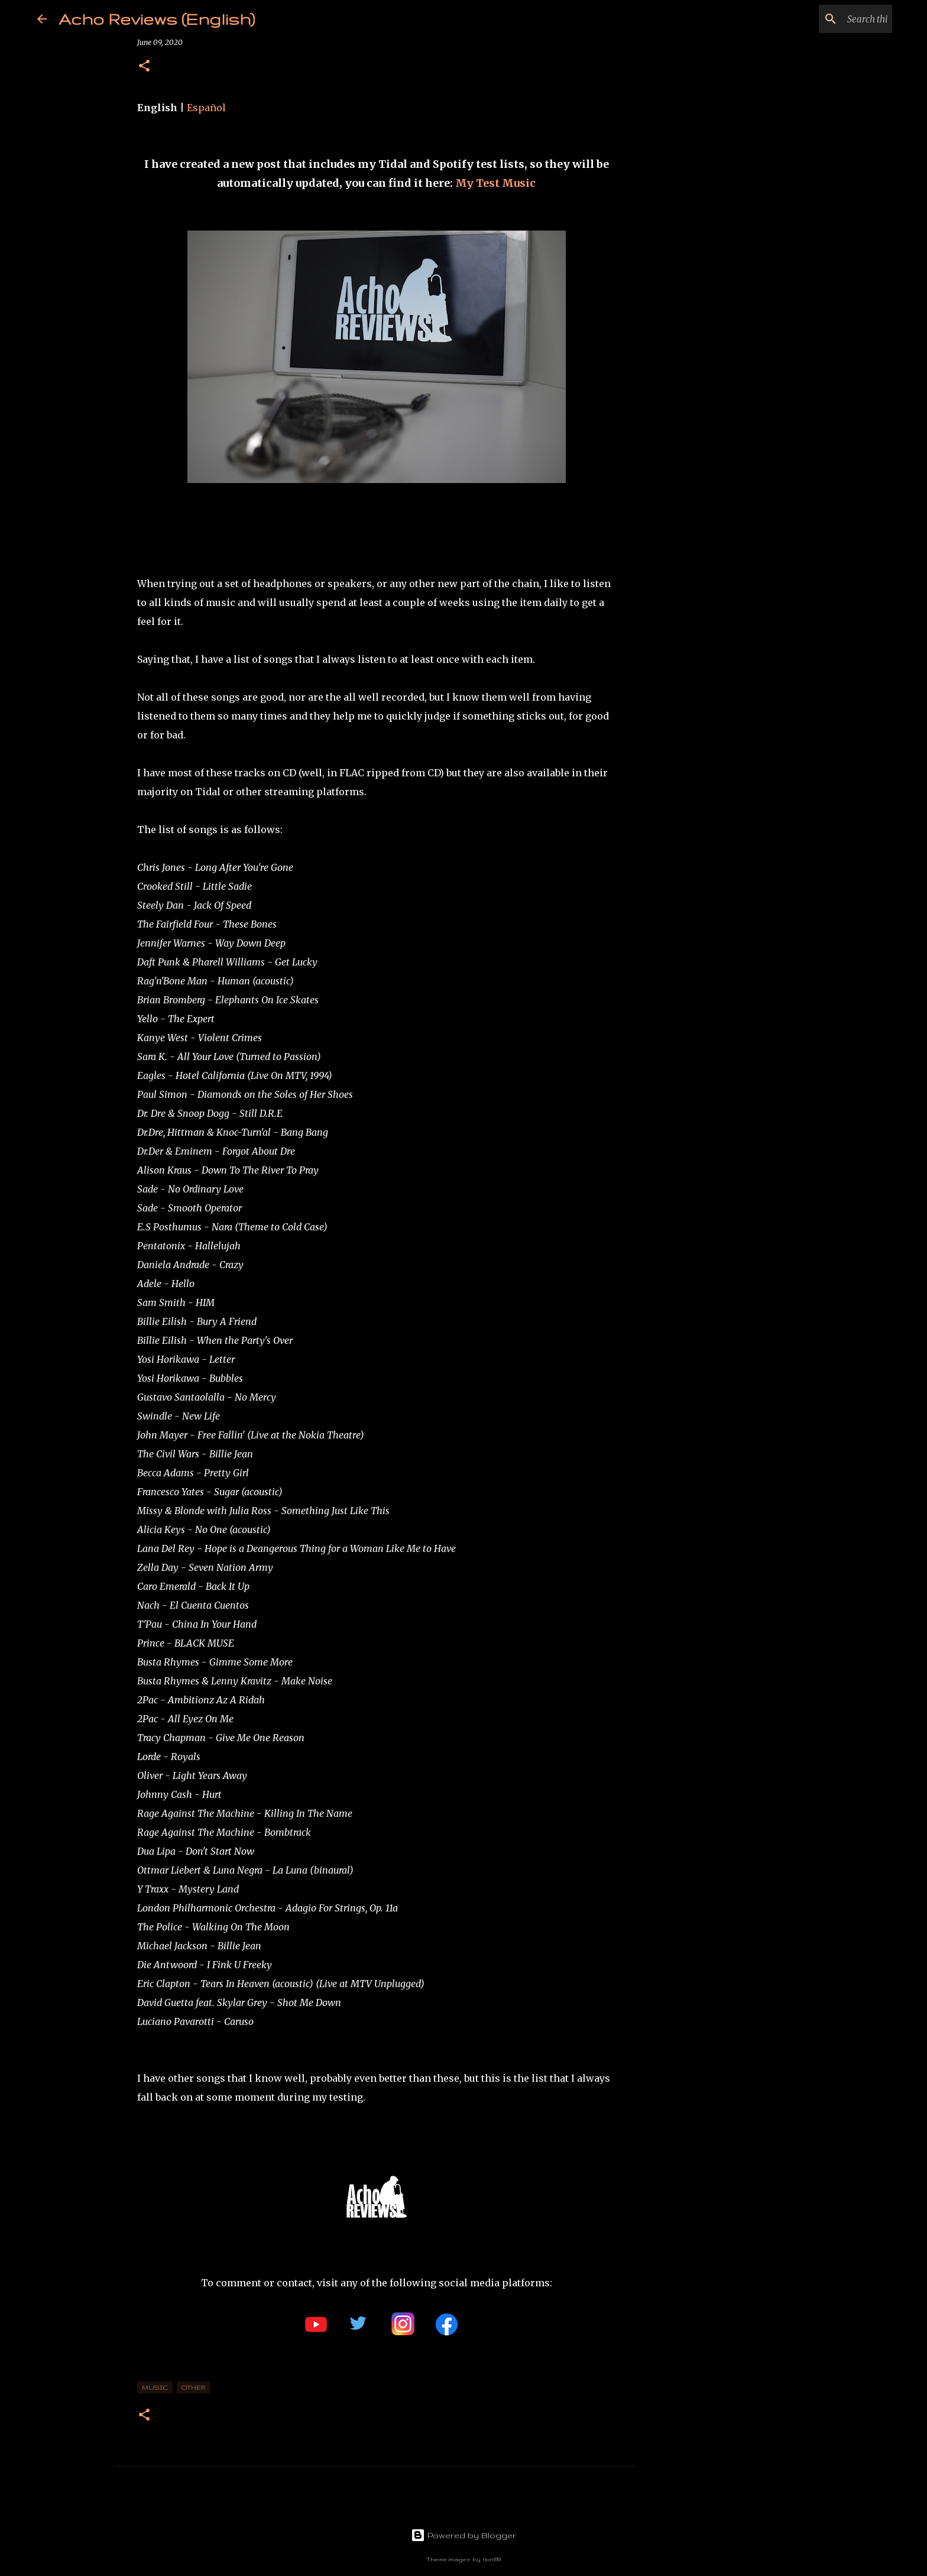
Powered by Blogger (463, 2535)
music (155, 2387)
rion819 (491, 2559)
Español (206, 108)
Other (193, 2387)
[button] (144, 66)
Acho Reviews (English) (157, 18)
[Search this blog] (830, 19)
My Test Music (495, 183)
